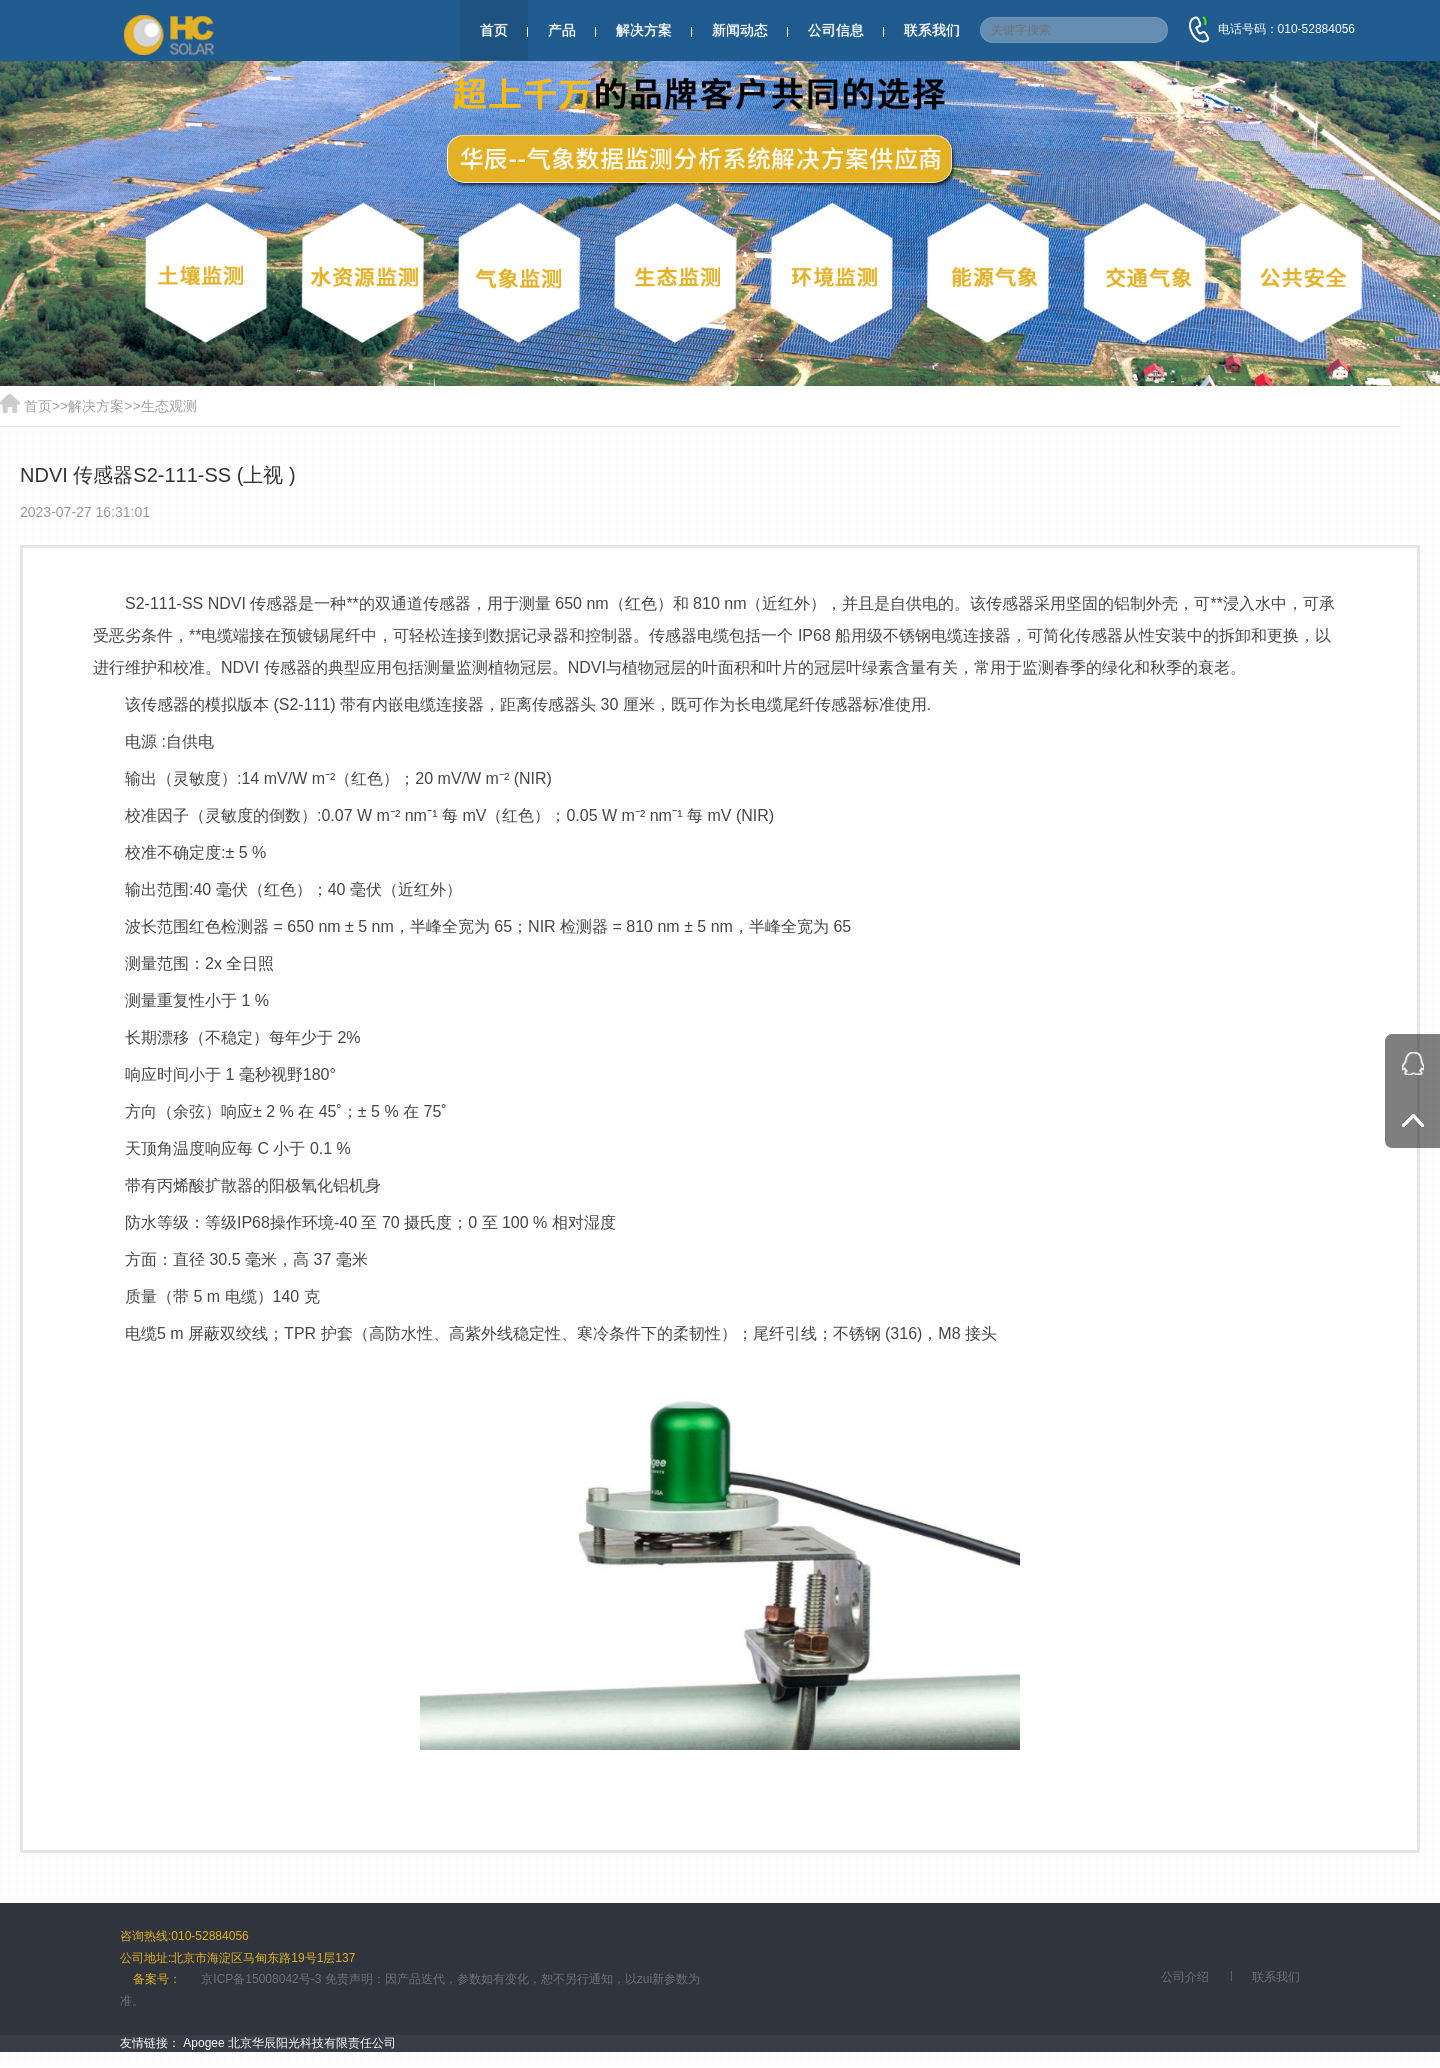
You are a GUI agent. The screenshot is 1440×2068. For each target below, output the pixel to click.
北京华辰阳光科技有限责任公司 (312, 2043)
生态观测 (169, 406)
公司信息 (836, 30)
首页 (494, 30)
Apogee (203, 2043)
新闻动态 (740, 30)
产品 (562, 30)
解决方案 (644, 30)
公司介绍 (1185, 1977)
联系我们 (932, 30)
